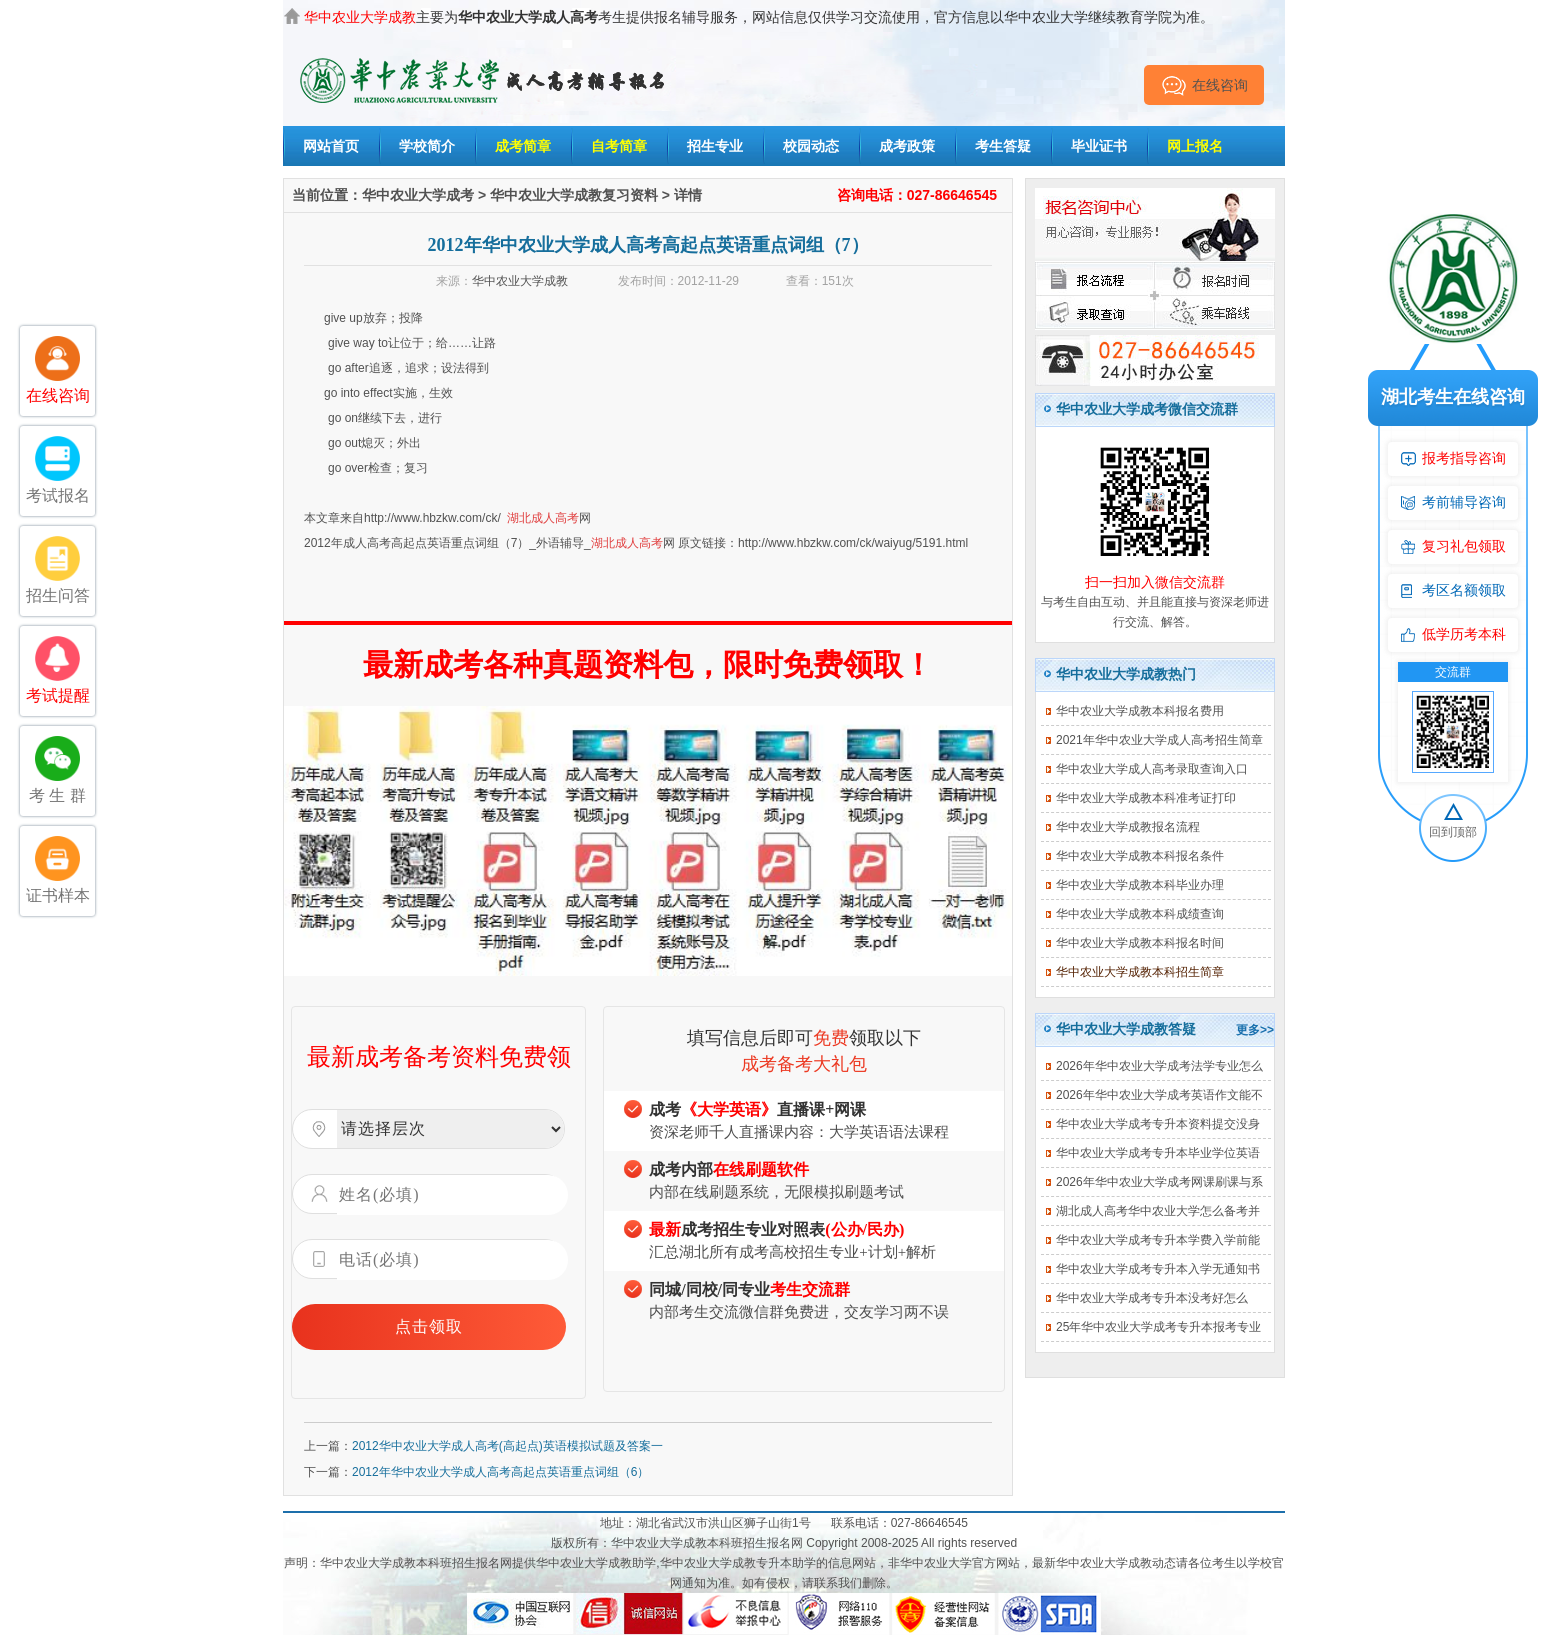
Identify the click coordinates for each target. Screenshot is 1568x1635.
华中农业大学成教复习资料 (574, 195)
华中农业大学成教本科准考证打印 (1146, 798)
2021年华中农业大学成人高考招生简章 (1159, 740)
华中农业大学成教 (520, 281)
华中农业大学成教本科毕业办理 (1140, 885)
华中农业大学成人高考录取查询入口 (1152, 769)
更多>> (1255, 1030)
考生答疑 (1003, 146)
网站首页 (331, 146)
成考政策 (907, 146)
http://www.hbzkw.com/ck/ (432, 518)
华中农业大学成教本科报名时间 (1140, 943)
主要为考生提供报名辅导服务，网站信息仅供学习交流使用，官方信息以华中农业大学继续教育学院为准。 (759, 17)
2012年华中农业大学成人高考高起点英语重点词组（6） (500, 1472)
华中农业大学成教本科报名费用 (1140, 711)
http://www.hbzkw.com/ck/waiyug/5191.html (853, 543)
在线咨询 (1204, 85)
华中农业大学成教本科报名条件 (1140, 856)
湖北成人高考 (543, 518)
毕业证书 (1099, 146)
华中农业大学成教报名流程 (1128, 827)
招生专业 (715, 146)
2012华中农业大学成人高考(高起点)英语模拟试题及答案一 (507, 1446)
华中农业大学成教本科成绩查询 (1140, 914)
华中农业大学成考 (418, 195)
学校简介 (427, 146)
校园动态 (811, 146)
